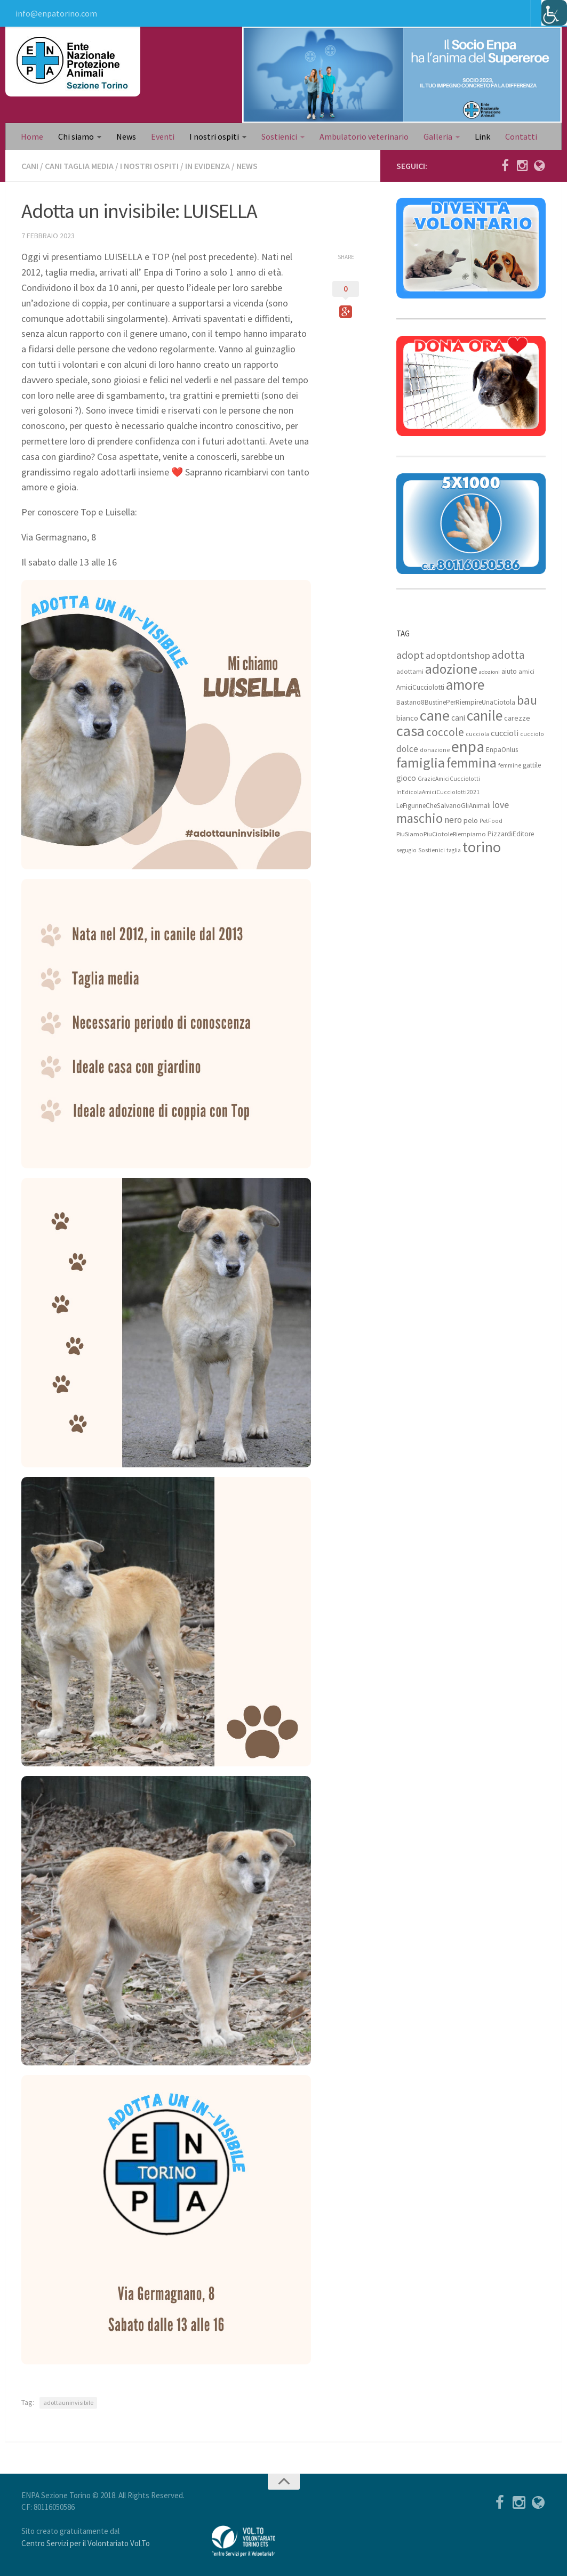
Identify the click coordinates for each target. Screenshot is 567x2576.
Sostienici (279, 136)
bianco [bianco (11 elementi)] (407, 718)
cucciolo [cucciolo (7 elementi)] (532, 734)
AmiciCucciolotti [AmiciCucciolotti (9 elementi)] (420, 687)
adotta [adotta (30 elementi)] (508, 654)
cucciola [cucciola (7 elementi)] (477, 734)
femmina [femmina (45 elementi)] (471, 762)
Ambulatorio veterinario (364, 136)
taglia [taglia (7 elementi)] (453, 850)
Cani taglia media (79, 165)
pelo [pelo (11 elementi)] (471, 820)
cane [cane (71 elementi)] (435, 715)
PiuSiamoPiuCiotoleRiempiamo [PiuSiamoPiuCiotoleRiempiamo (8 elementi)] (441, 834)
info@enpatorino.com (56, 13)
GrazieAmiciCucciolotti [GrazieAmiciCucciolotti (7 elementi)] (449, 778)
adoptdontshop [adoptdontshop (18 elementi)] (458, 655)
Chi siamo (76, 136)
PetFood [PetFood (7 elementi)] (491, 821)
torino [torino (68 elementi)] (481, 847)
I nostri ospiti (214, 136)
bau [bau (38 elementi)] (527, 700)
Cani (29, 165)
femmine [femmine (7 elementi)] (509, 765)
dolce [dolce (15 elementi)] (407, 749)
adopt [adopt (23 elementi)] (410, 654)
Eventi (162, 136)
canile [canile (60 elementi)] (484, 715)
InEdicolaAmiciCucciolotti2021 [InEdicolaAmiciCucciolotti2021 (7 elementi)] (438, 792)
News (126, 136)
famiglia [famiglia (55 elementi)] (420, 762)
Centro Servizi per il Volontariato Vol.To (85, 2543)
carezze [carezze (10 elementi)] (517, 718)
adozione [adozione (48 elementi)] (451, 668)
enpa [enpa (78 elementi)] (467, 746)
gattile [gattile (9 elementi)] (532, 765)
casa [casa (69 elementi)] (410, 730)
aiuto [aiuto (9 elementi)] (509, 671)
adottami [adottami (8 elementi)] (410, 671)
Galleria (438, 136)
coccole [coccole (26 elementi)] (445, 732)
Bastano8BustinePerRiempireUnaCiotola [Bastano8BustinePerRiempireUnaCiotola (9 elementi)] (455, 702)
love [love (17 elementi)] (500, 804)
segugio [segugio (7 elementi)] (406, 850)
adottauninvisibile (68, 2403)
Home (32, 136)
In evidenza (207, 165)
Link (482, 136)
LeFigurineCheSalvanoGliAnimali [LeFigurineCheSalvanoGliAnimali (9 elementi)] (443, 805)
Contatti (521, 136)
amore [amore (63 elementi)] (465, 684)
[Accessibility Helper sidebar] (554, 13)
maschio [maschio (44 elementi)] (419, 818)
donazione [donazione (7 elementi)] (435, 750)
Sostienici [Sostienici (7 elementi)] (431, 850)
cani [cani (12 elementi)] (458, 718)
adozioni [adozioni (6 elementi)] (489, 671)
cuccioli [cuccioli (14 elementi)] (504, 733)
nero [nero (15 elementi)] (453, 820)
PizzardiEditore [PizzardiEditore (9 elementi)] (511, 833)
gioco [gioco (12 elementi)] (406, 778)
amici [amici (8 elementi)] (526, 671)
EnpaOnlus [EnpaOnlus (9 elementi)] (502, 749)
